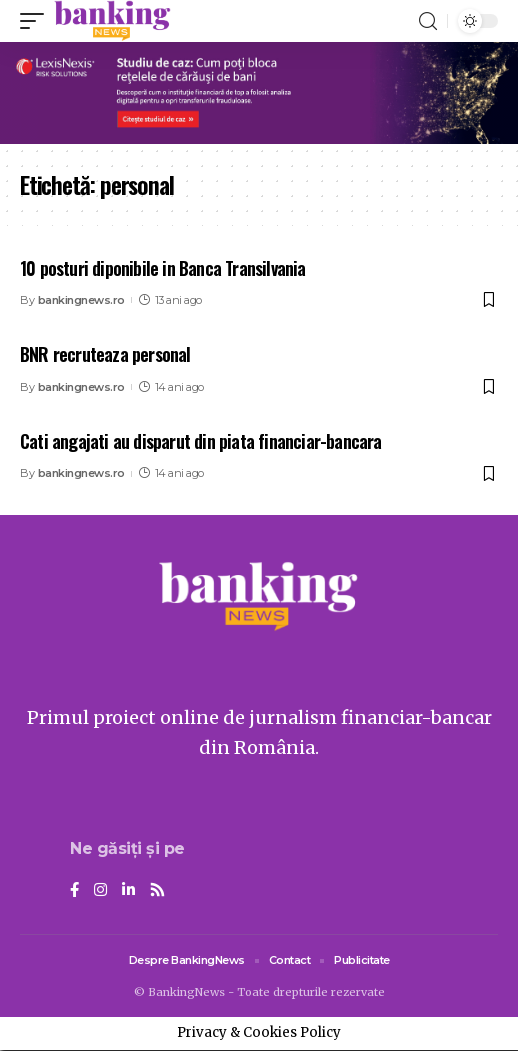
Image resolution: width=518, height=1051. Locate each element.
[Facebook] (74, 891)
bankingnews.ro (81, 300)
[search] (428, 21)
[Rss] (157, 891)
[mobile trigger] (37, 21)
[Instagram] (100, 891)
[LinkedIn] (128, 891)
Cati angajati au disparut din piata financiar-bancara (201, 441)
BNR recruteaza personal (105, 354)
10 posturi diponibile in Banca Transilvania (163, 268)
